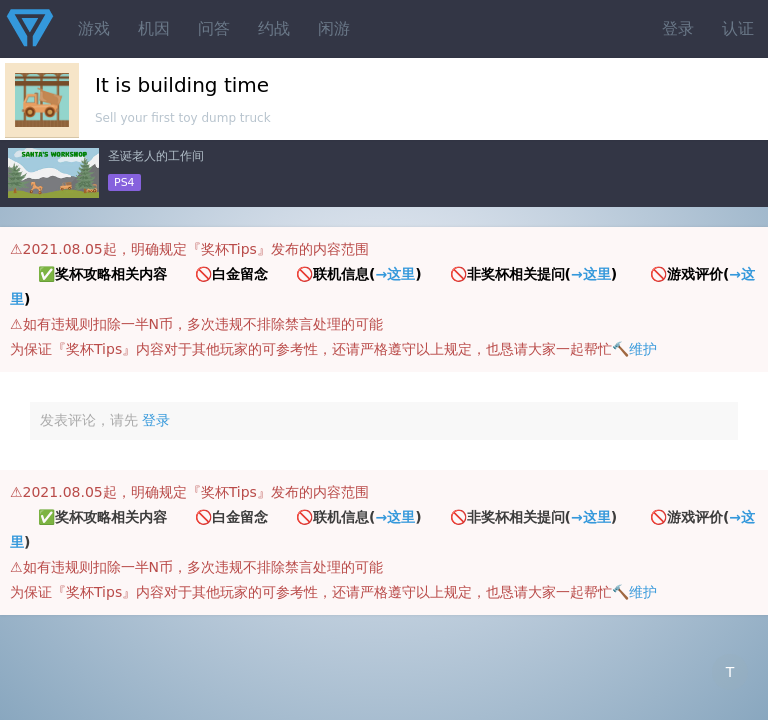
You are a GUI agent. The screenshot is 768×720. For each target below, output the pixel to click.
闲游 (334, 28)
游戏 (94, 28)
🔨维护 (634, 349)
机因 (154, 28)
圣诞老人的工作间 (156, 156)
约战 (274, 28)
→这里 (395, 274)
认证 (738, 28)
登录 (678, 28)
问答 (214, 28)
